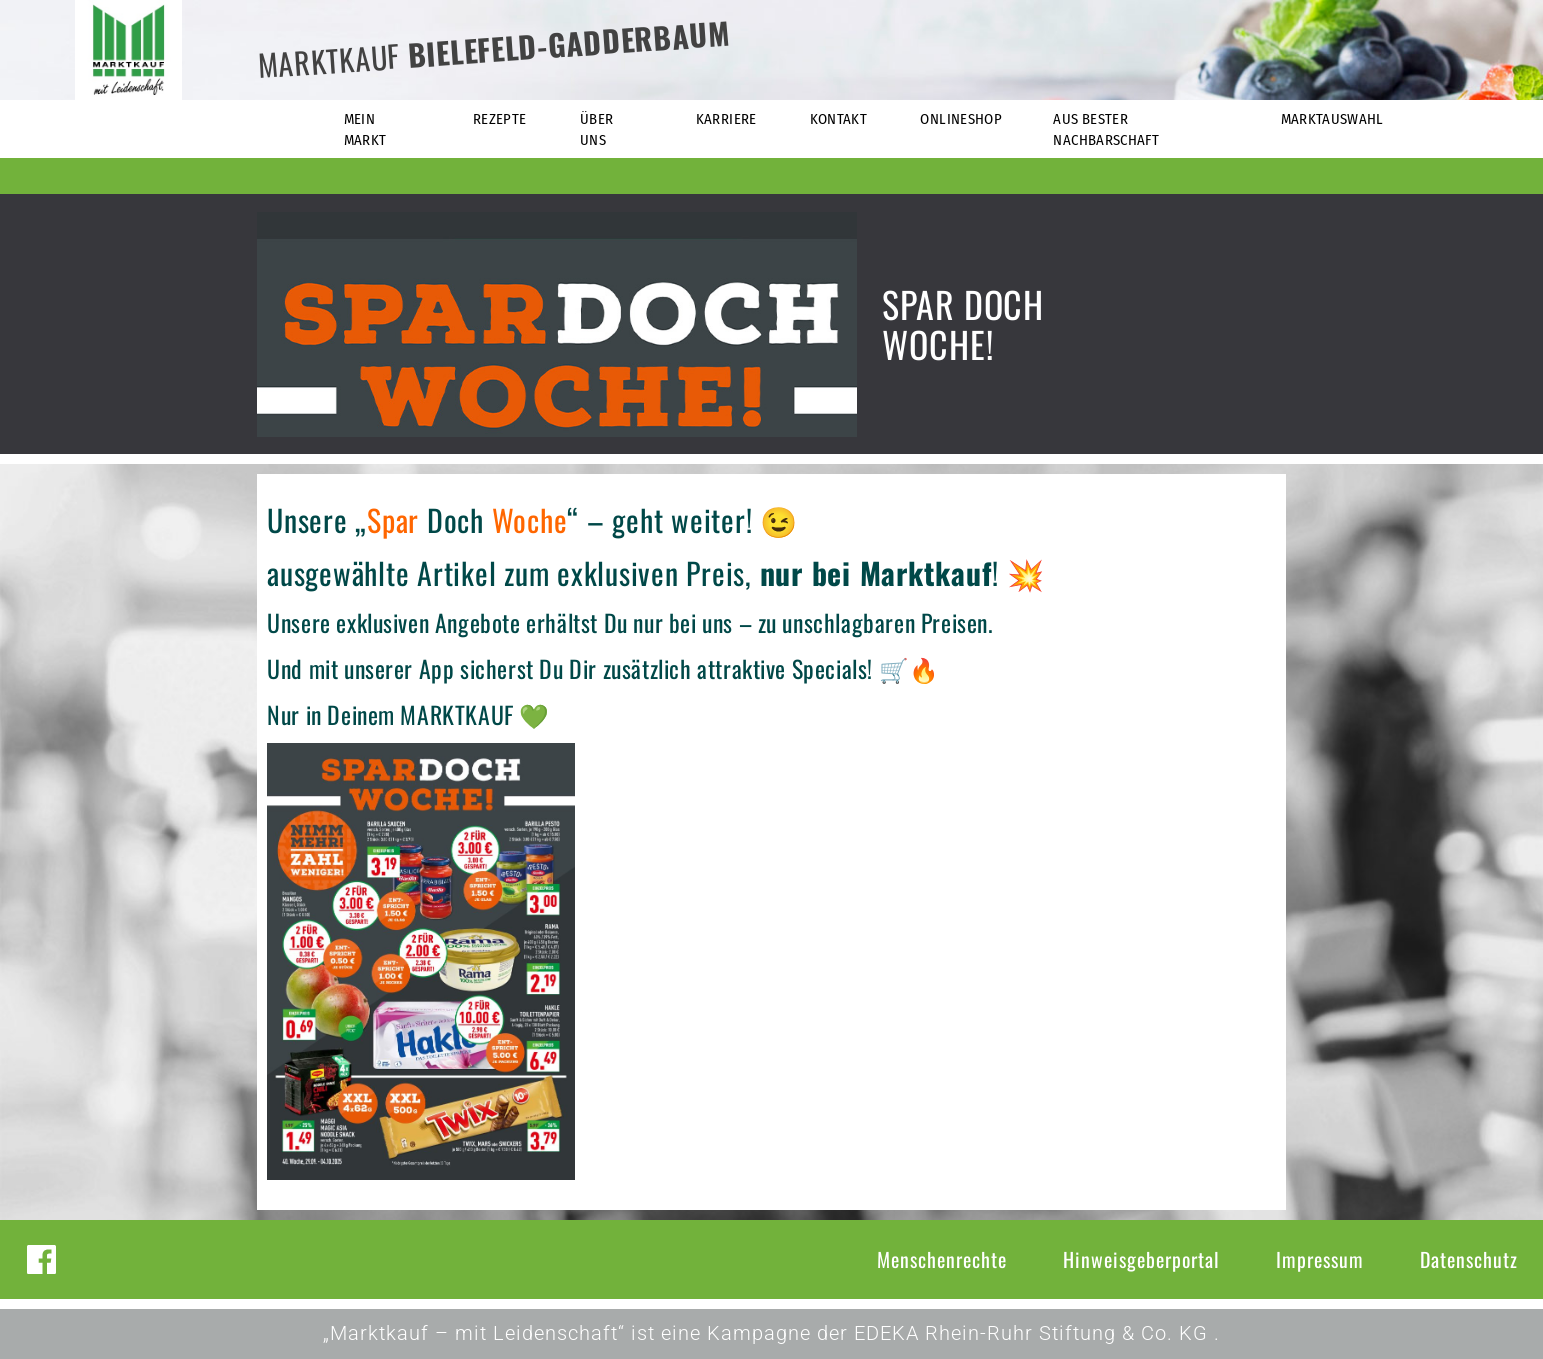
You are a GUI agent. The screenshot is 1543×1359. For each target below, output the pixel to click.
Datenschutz (1469, 1259)
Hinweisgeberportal (1141, 1259)
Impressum (1320, 1259)
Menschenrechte (942, 1259)
